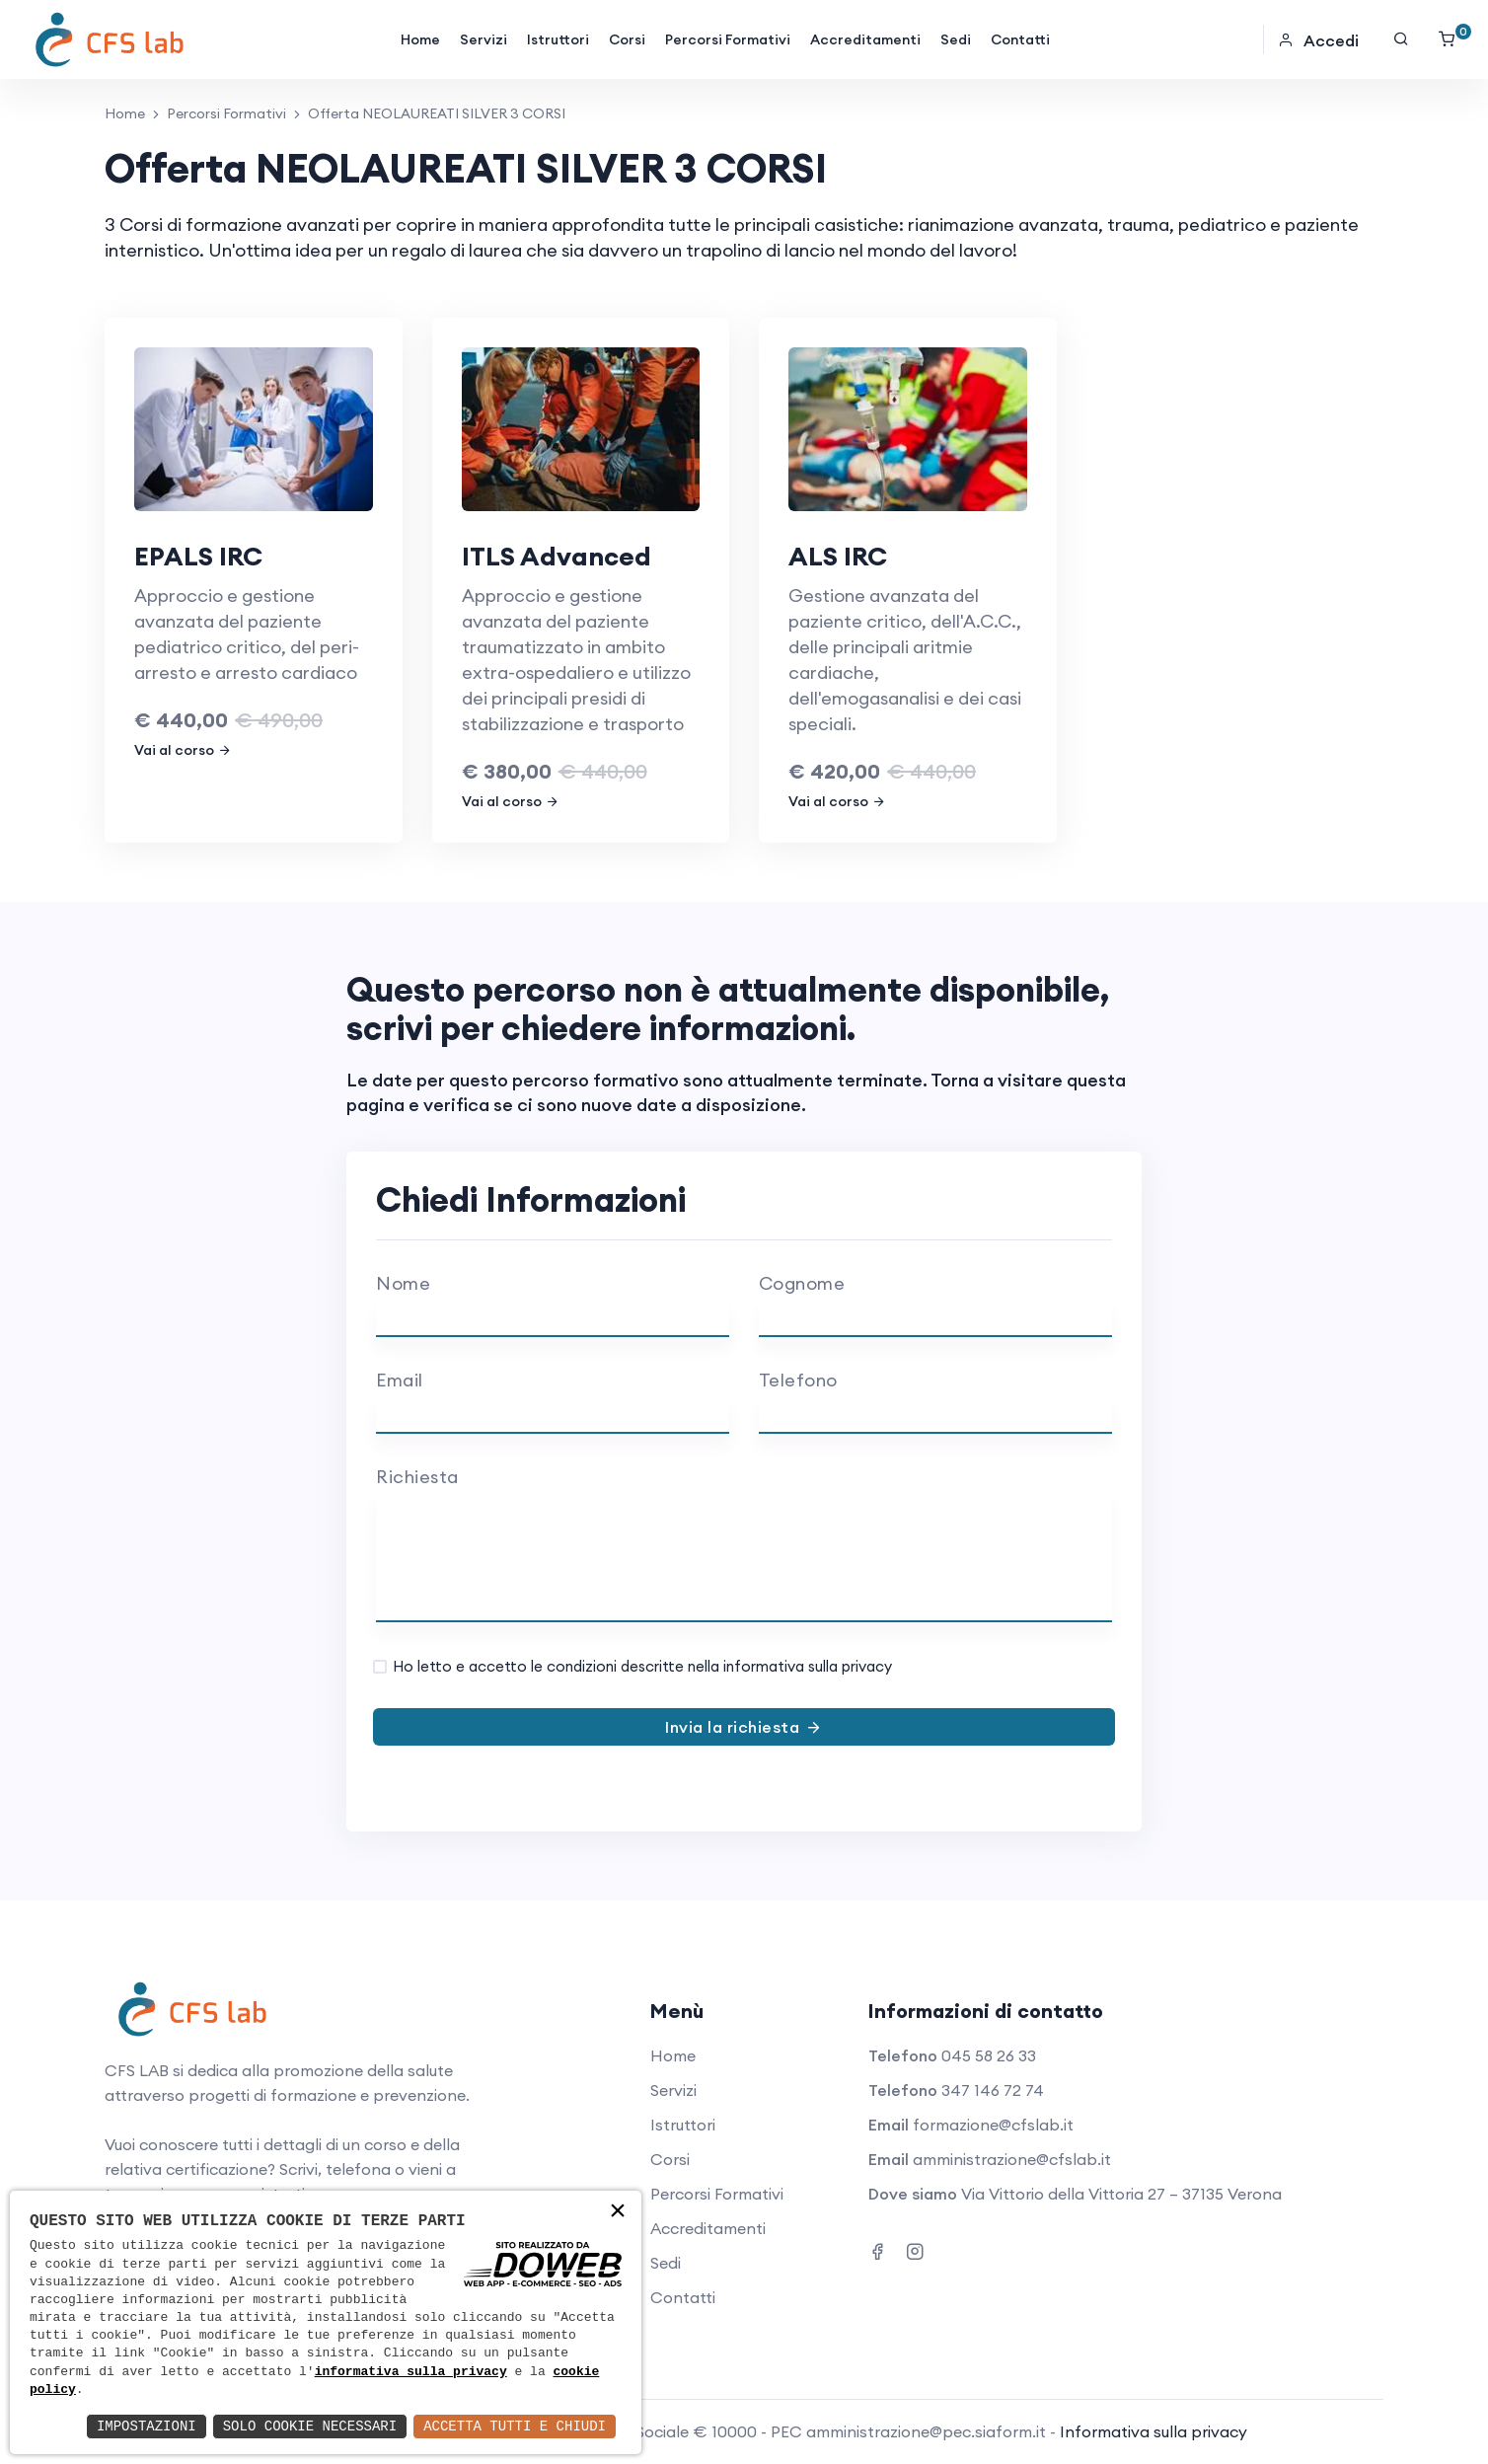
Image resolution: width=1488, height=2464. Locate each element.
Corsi (627, 39)
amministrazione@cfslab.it (1012, 2159)
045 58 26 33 (988, 2055)
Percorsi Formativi (727, 39)
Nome (403, 1283)
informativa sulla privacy (411, 2372)
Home (420, 39)
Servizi (483, 39)
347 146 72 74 (992, 2090)
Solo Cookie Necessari (310, 2426)
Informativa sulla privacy (1153, 2431)
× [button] (618, 2213)
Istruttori (558, 39)
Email (399, 1380)
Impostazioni (146, 2426)
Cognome (802, 1283)
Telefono (798, 1380)
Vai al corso (183, 750)
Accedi (1318, 40)
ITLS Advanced (556, 556)
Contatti (1020, 39)
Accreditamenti (865, 39)
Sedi (955, 39)
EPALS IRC (198, 556)
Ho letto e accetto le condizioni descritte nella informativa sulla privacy (642, 1666)
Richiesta (417, 1476)
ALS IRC (837, 556)
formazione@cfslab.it (993, 2124)
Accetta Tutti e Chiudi (514, 2426)
